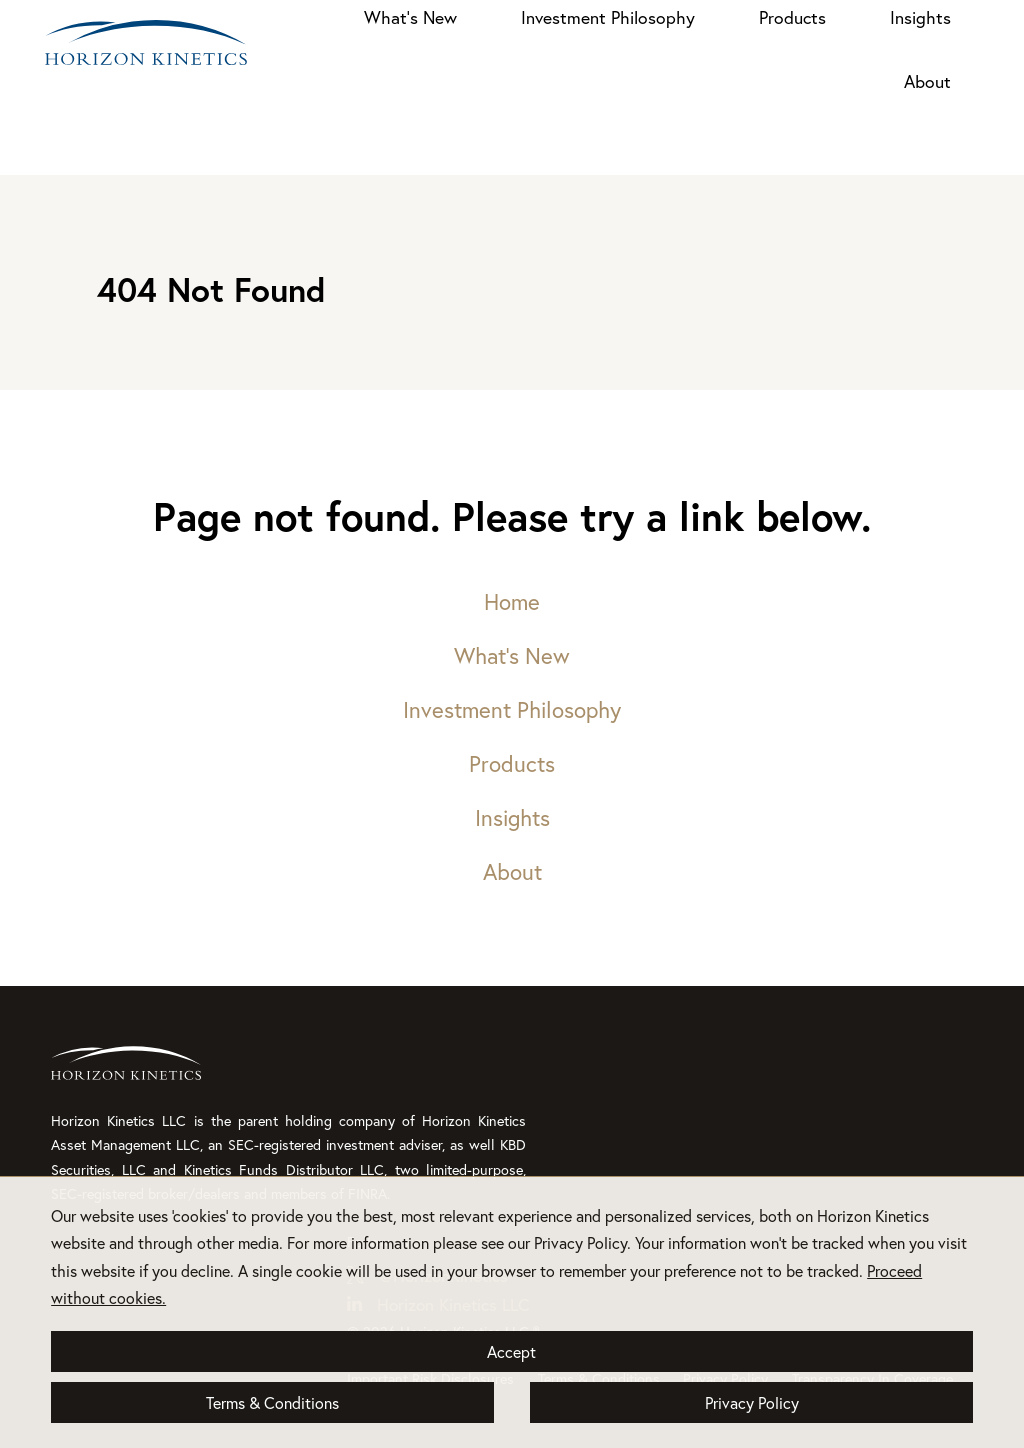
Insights (920, 17)
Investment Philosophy (608, 17)
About (927, 81)
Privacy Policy (752, 1402)
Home (512, 601)
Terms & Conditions (272, 1402)
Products (792, 17)
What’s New (410, 17)
